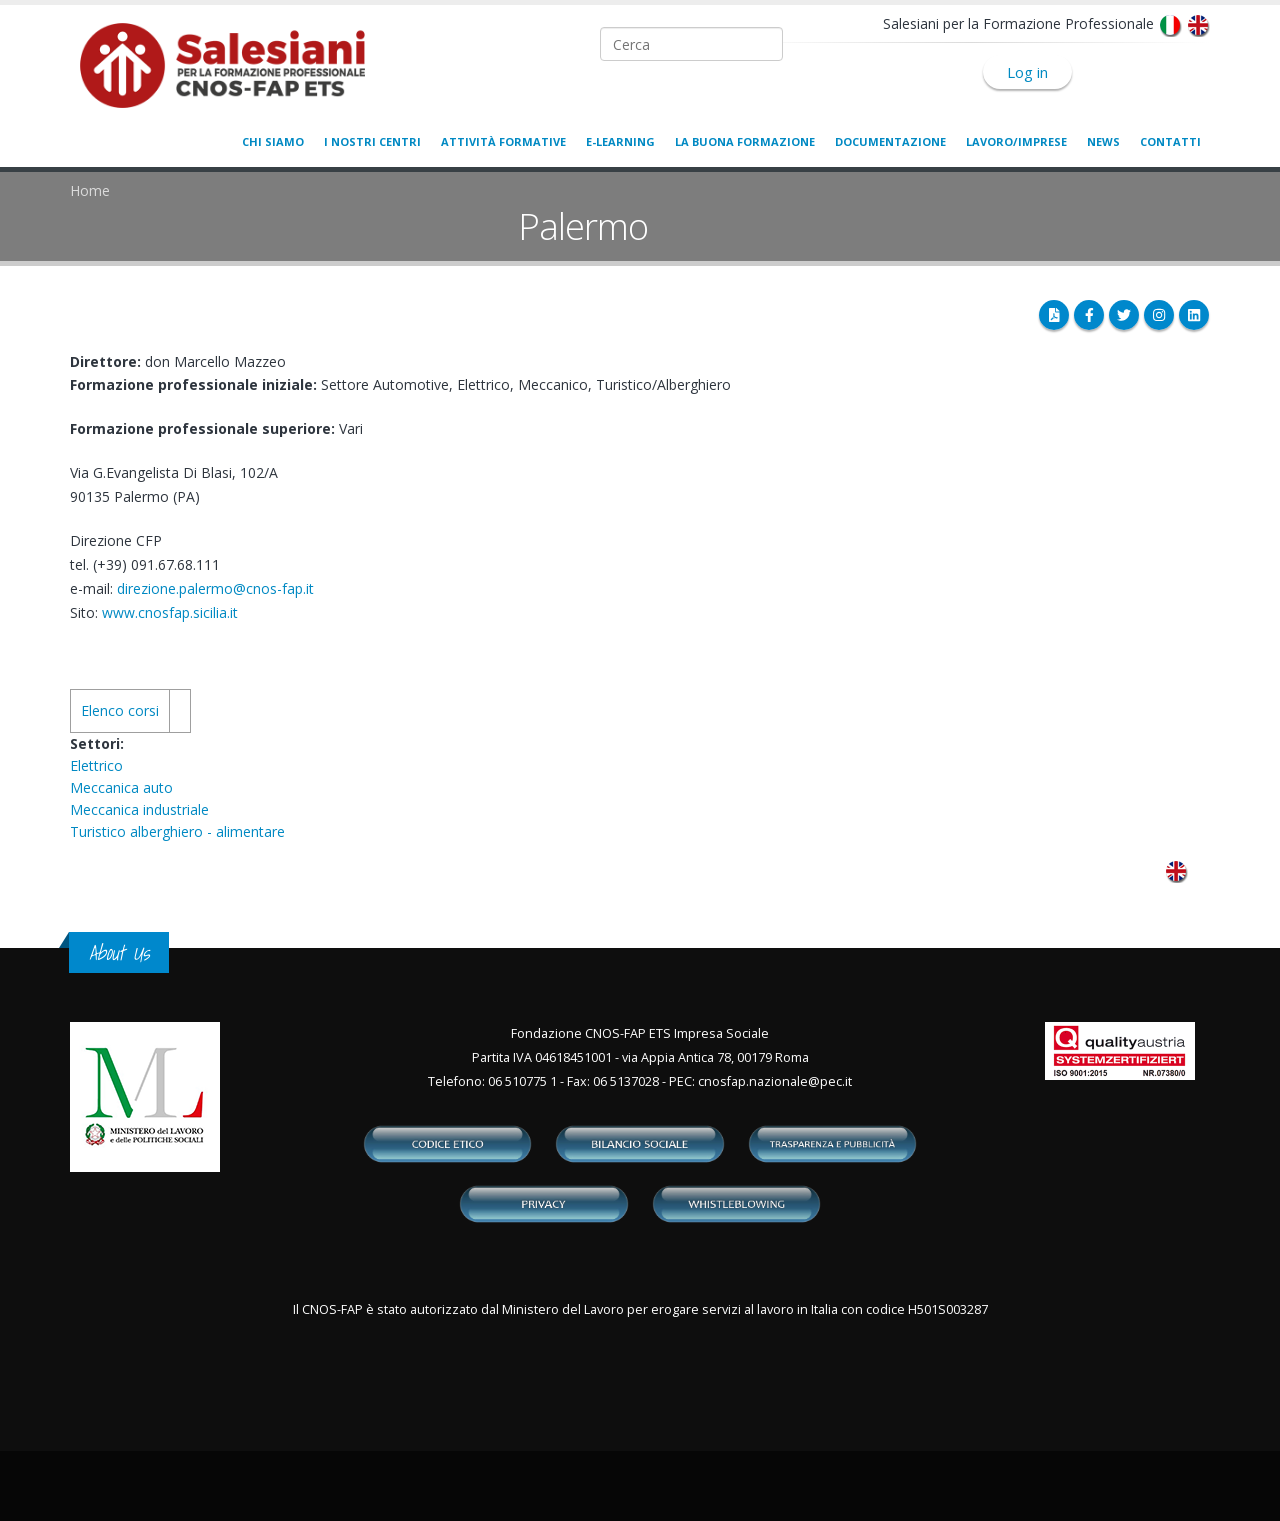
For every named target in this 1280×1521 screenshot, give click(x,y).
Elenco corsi (120, 710)
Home (90, 190)
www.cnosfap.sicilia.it (170, 612)
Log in (1027, 72)
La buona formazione (745, 141)
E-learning (620, 141)
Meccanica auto (121, 787)
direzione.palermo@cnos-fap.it (215, 588)
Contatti (1170, 141)
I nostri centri (372, 141)
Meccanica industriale (139, 809)
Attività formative (503, 141)
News (1103, 141)
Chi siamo (273, 141)
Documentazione (890, 141)
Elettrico (96, 765)
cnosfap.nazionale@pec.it (775, 1081)
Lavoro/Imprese (1016, 141)
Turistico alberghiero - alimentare (177, 831)
